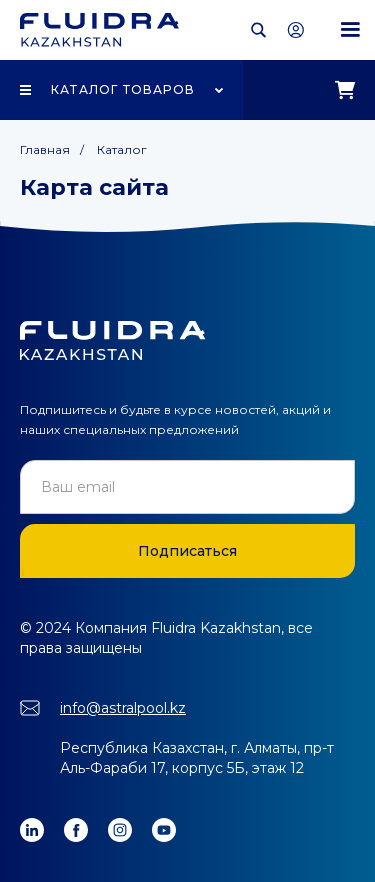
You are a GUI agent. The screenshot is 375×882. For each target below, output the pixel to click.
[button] (350, 30)
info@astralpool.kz (123, 708)
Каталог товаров (123, 89)
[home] (99, 30)
